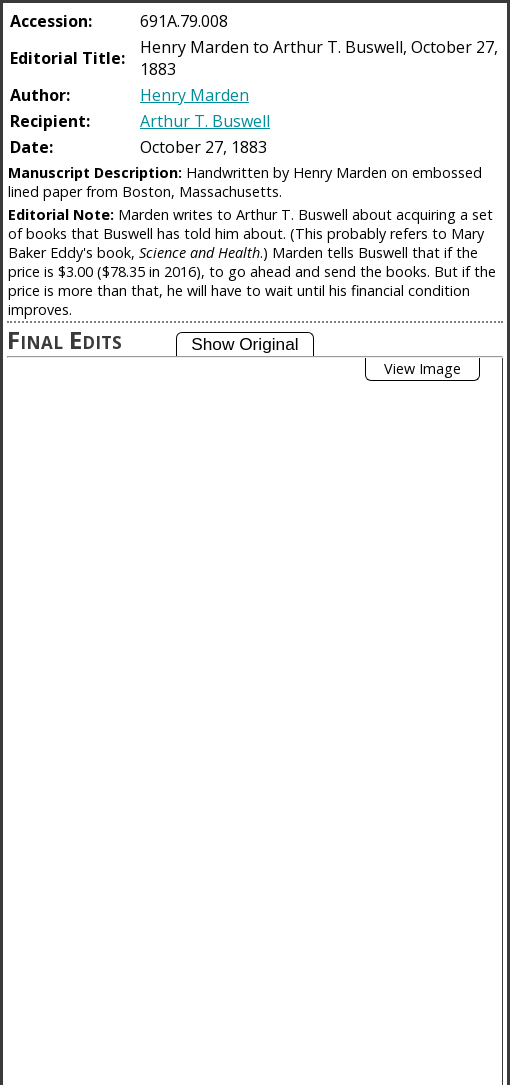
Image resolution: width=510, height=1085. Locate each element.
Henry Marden (194, 95)
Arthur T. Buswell (205, 121)
